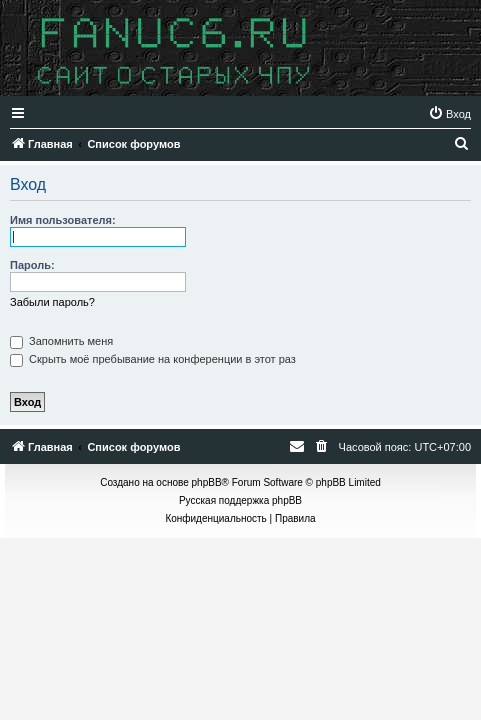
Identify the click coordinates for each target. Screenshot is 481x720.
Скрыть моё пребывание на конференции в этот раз (153, 359)
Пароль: (32, 265)
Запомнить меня (61, 341)
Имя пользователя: (63, 220)
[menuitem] (449, 114)
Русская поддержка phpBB (240, 500)
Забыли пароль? (52, 302)
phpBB (207, 482)
